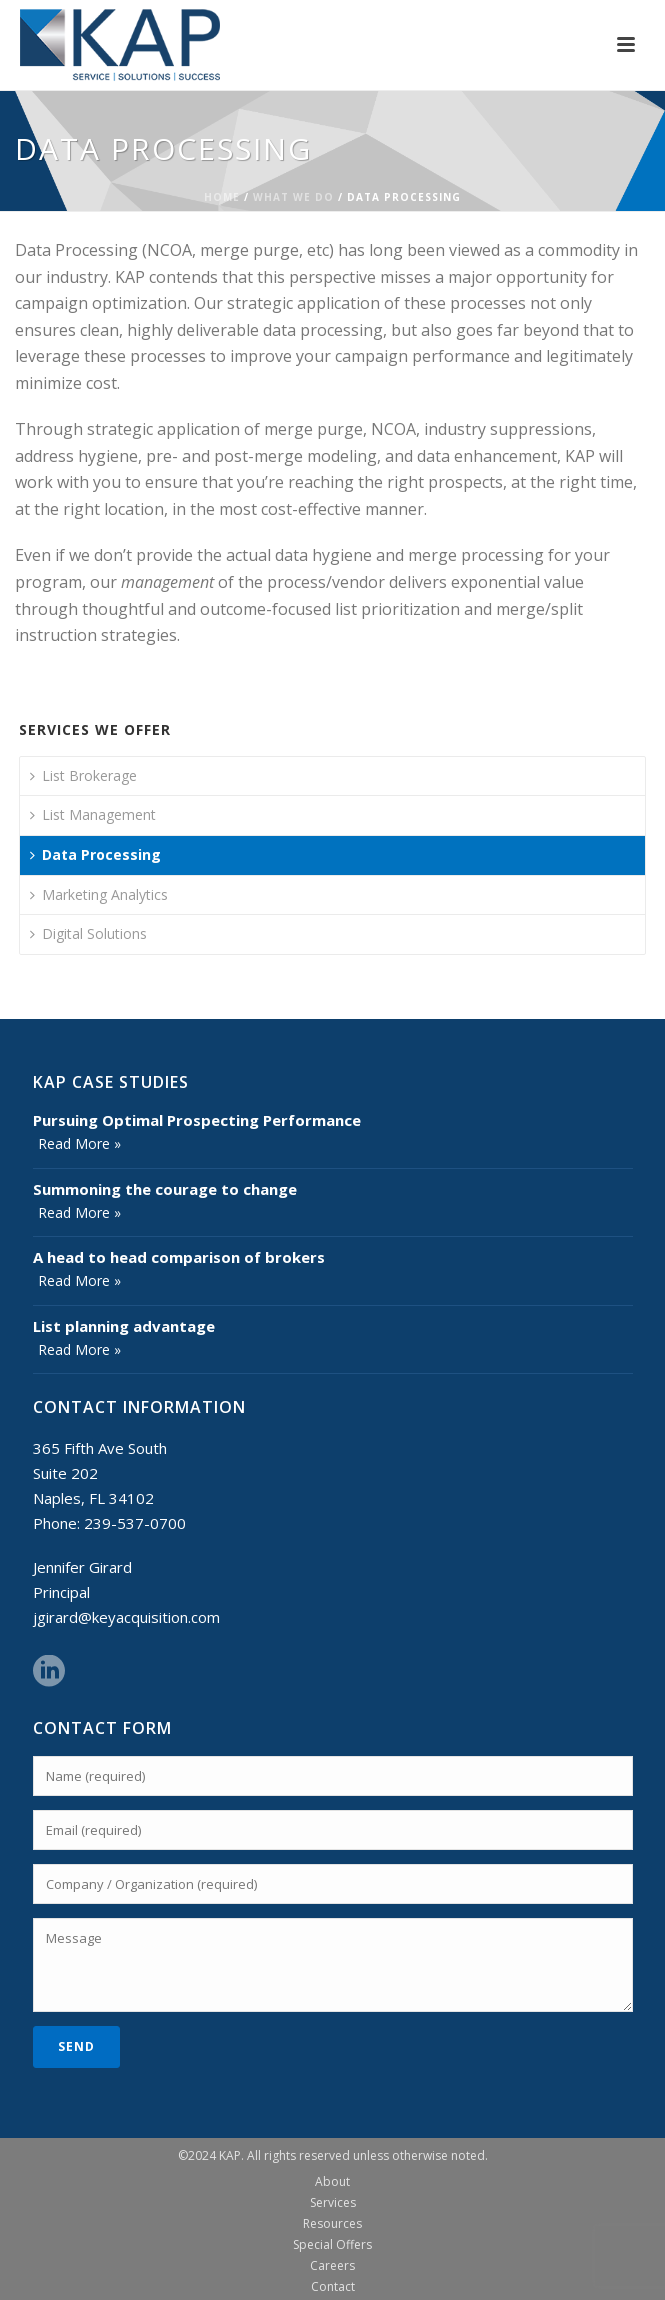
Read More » (79, 1143)
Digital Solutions (88, 933)
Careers (332, 2266)
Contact (333, 2287)
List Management (93, 814)
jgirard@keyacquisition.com (126, 1617)
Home (222, 197)
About (332, 2182)
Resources (332, 2224)
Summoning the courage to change (165, 1189)
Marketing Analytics (99, 894)
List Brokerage (83, 775)
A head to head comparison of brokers (179, 1257)
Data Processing (95, 854)
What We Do (293, 197)
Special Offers (332, 2245)
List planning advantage (124, 1326)
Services (333, 2203)
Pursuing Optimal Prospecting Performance (197, 1120)
